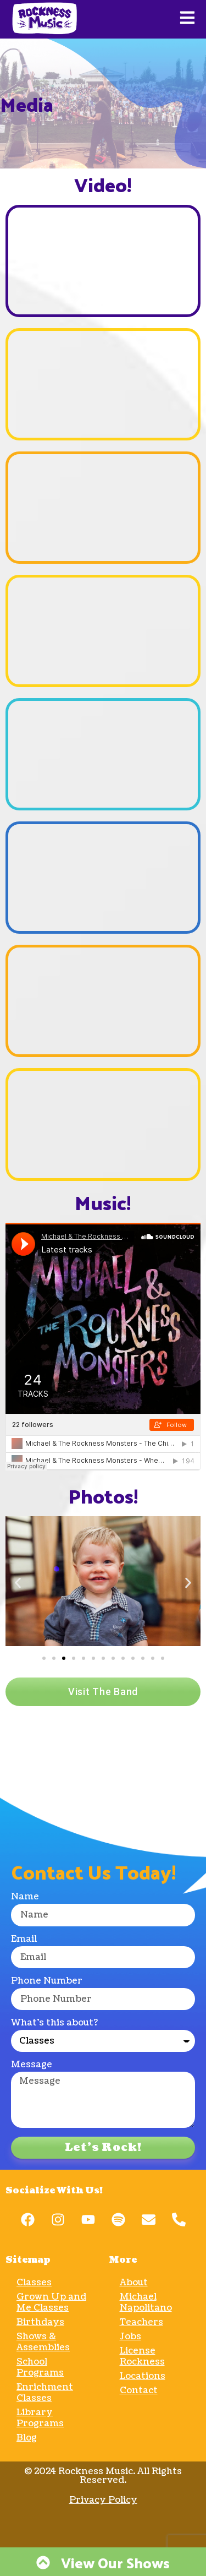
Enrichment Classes (44, 2392)
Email (24, 1940)
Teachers (141, 2322)
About (134, 2283)
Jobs (130, 2336)
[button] (18, 1583)
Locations (142, 2376)
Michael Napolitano (146, 2302)
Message (31, 2065)
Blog (26, 2438)
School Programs (40, 2367)
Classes (34, 2283)
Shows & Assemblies (43, 2342)
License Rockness (142, 2356)
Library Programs (40, 2418)
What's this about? (54, 2023)
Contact (139, 2390)
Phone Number (46, 1981)
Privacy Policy (103, 2500)
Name (25, 1897)
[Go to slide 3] (63, 1658)
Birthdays (40, 2322)
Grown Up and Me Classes (51, 2302)
